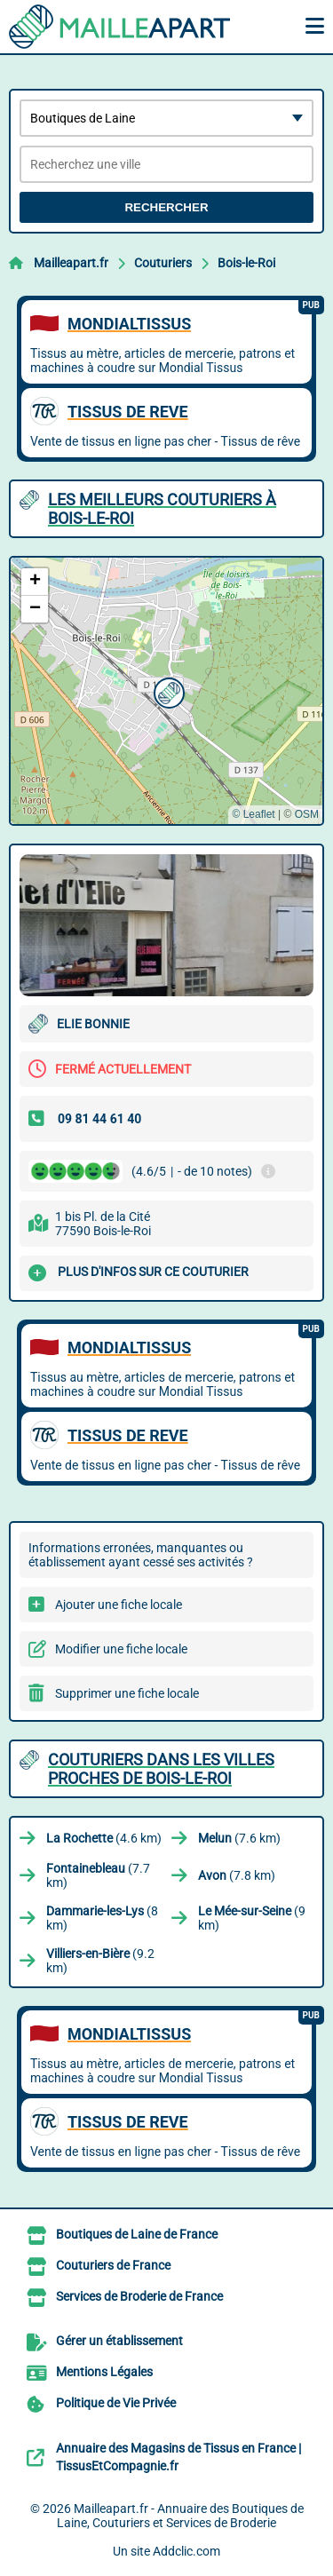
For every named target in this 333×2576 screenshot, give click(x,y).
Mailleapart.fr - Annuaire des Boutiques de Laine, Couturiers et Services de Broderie (180, 2515)
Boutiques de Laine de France (137, 2234)
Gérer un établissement (119, 2341)
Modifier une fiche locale (121, 1649)
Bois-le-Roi (246, 263)
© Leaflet (253, 814)
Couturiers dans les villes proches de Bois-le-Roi (161, 1768)
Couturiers (163, 263)
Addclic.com (186, 2551)
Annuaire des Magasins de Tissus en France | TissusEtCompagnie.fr (178, 2457)
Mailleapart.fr (71, 263)
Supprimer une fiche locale (127, 1693)
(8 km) (102, 1918)
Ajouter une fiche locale (118, 1604)
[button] (167, 691)
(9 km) (251, 1918)
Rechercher (166, 207)
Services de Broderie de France (139, 2296)
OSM (307, 814)
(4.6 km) (104, 1838)
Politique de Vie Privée (116, 2403)
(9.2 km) (100, 1960)
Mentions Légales (104, 2372)
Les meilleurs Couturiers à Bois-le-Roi (162, 508)
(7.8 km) (236, 1875)
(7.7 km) (98, 1875)
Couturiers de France (113, 2265)
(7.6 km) (239, 1838)
